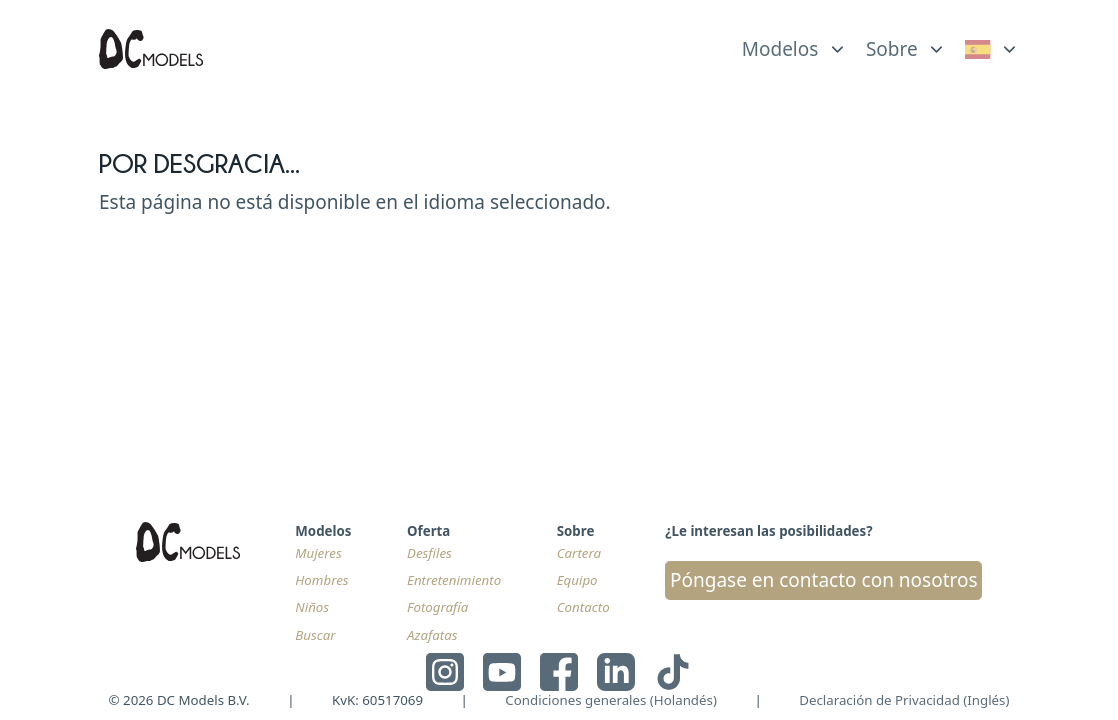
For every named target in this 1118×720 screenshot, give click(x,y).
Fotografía (437, 607)
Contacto (583, 607)
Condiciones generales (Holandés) (611, 700)
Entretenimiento (454, 580)
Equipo (577, 580)
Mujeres (318, 553)
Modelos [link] (780, 49)
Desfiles (429, 553)
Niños (312, 607)
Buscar (315, 635)
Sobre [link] (892, 49)
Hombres (321, 580)
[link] (992, 49)
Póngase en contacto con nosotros (824, 580)
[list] (794, 44)
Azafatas (432, 635)
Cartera (579, 553)
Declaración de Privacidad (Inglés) (904, 700)
